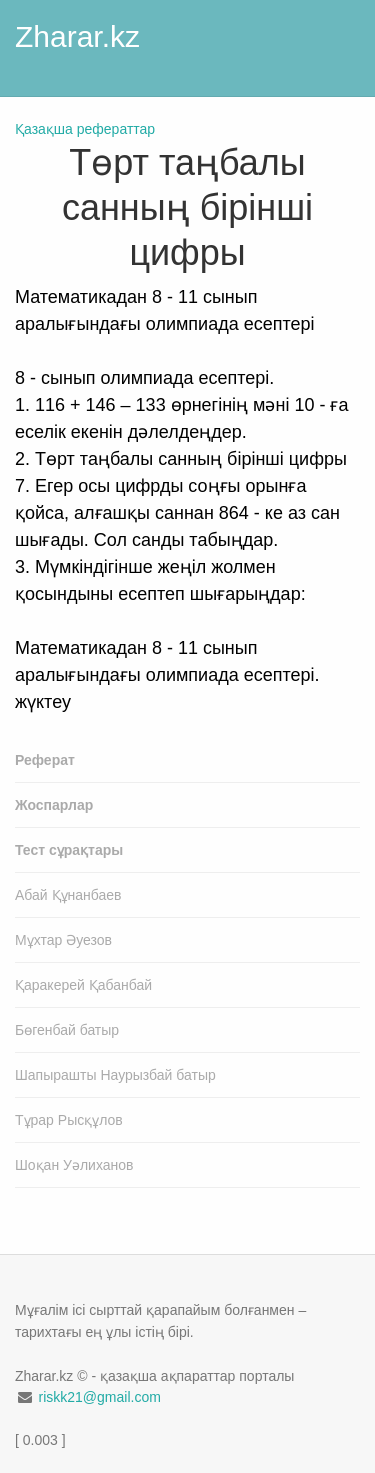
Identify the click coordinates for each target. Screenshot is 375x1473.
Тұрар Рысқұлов (69, 1120)
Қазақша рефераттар (85, 129)
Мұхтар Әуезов (63, 940)
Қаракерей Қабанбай (83, 985)
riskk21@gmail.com (99, 1397)
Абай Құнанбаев (68, 895)
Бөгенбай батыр (67, 1030)
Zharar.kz (77, 36)
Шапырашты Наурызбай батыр (115, 1075)
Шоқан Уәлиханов (74, 1165)
